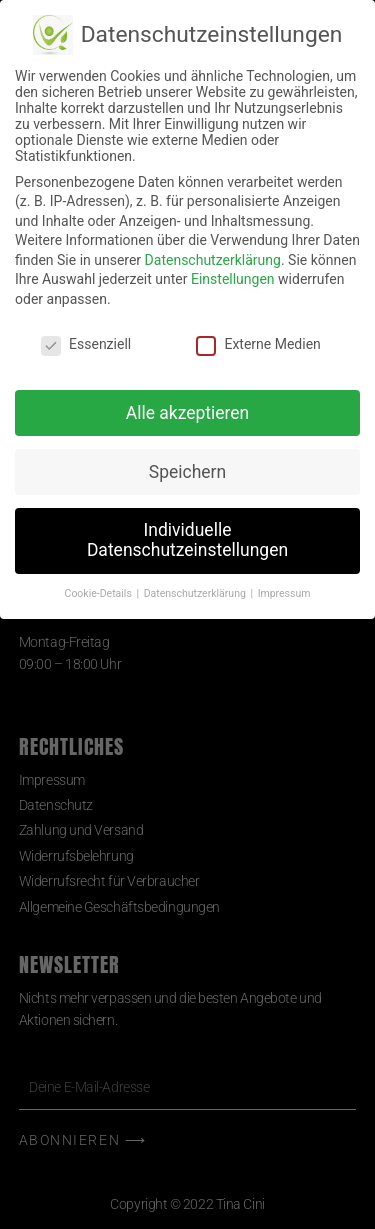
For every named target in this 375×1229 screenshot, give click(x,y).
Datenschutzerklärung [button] (196, 593)
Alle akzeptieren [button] (188, 413)
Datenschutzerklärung (213, 260)
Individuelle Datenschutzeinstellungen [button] (187, 540)
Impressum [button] (284, 593)
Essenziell (86, 344)
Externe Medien (258, 344)
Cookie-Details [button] (100, 593)
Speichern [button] (187, 472)
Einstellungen (233, 279)
